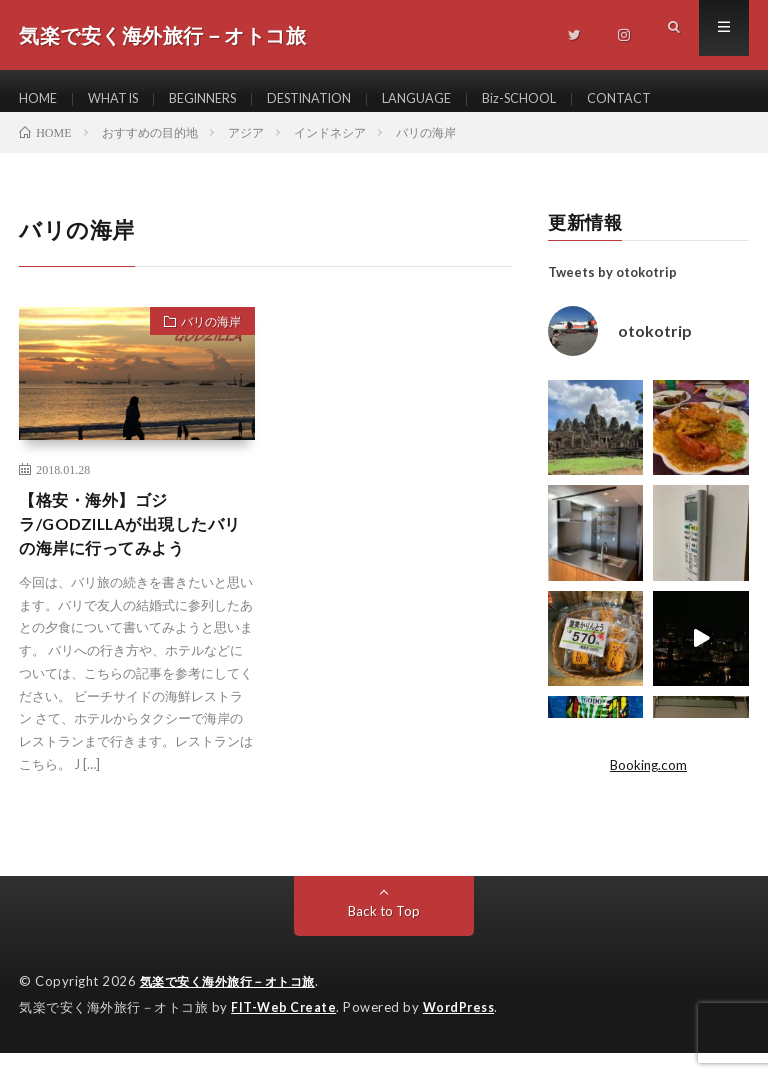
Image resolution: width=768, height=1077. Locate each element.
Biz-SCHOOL (568, 99)
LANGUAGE (457, 99)
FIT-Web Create (285, 1032)
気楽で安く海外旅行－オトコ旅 (234, 1007)
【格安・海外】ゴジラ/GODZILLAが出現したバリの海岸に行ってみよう (134, 546)
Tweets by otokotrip (612, 290)
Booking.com (648, 782)
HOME (40, 99)
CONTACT (675, 99)
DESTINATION (339, 99)
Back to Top (384, 936)
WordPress (464, 1032)
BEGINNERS (221, 99)
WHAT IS (121, 99)
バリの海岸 (202, 342)
